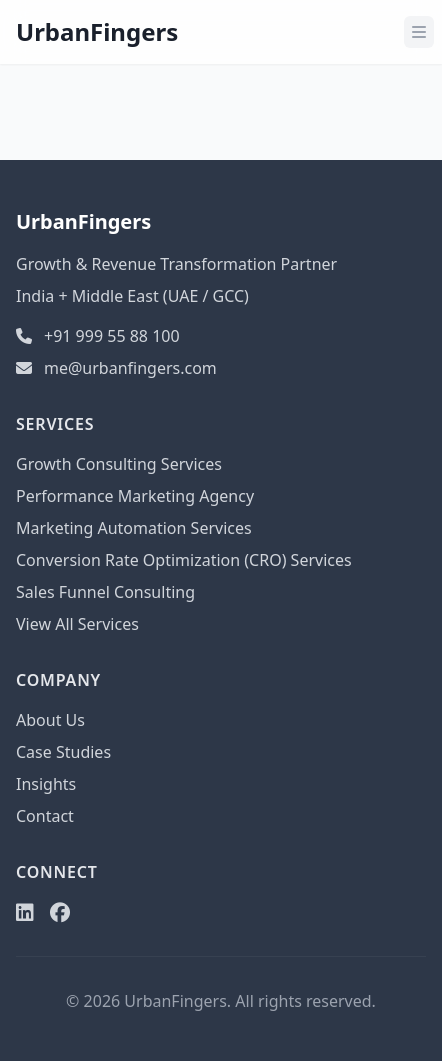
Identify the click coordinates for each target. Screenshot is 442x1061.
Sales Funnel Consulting (105, 592)
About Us (50, 720)
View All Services (77, 624)
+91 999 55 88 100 (98, 336)
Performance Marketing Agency (135, 496)
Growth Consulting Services (119, 464)
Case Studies (63, 752)
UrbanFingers (97, 31)
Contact (45, 816)
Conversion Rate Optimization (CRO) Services (184, 560)
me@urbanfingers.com (116, 368)
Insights (46, 784)
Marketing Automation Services (134, 528)
